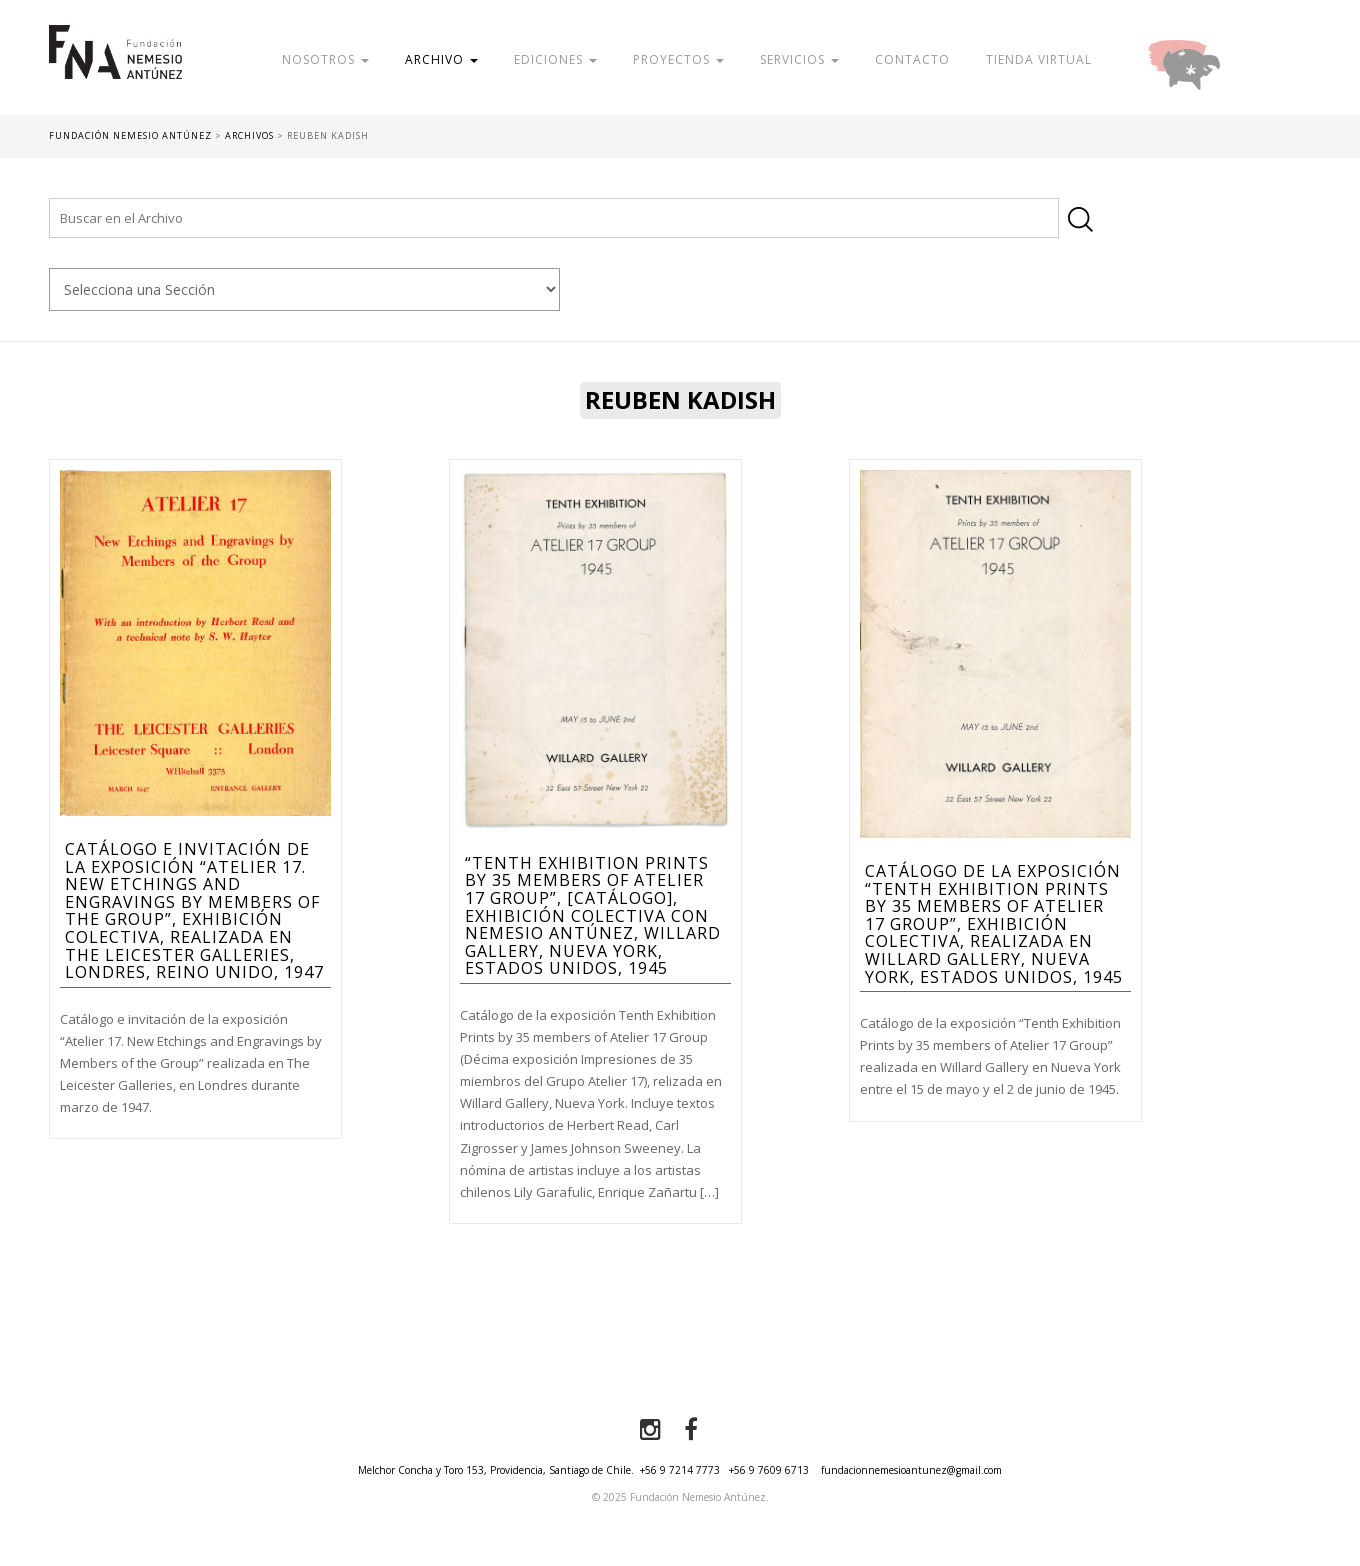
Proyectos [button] (678, 59)
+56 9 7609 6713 (769, 1470)
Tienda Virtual (1039, 59)
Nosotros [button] (325, 59)
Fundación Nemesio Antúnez (115, 70)
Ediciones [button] (555, 59)
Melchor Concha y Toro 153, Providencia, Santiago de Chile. (496, 1470)
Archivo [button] (441, 59)
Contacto (912, 59)
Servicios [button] (799, 59)
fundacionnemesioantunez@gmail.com (911, 1470)
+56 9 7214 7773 (680, 1470)
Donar (1249, 59)
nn (304, 289)
